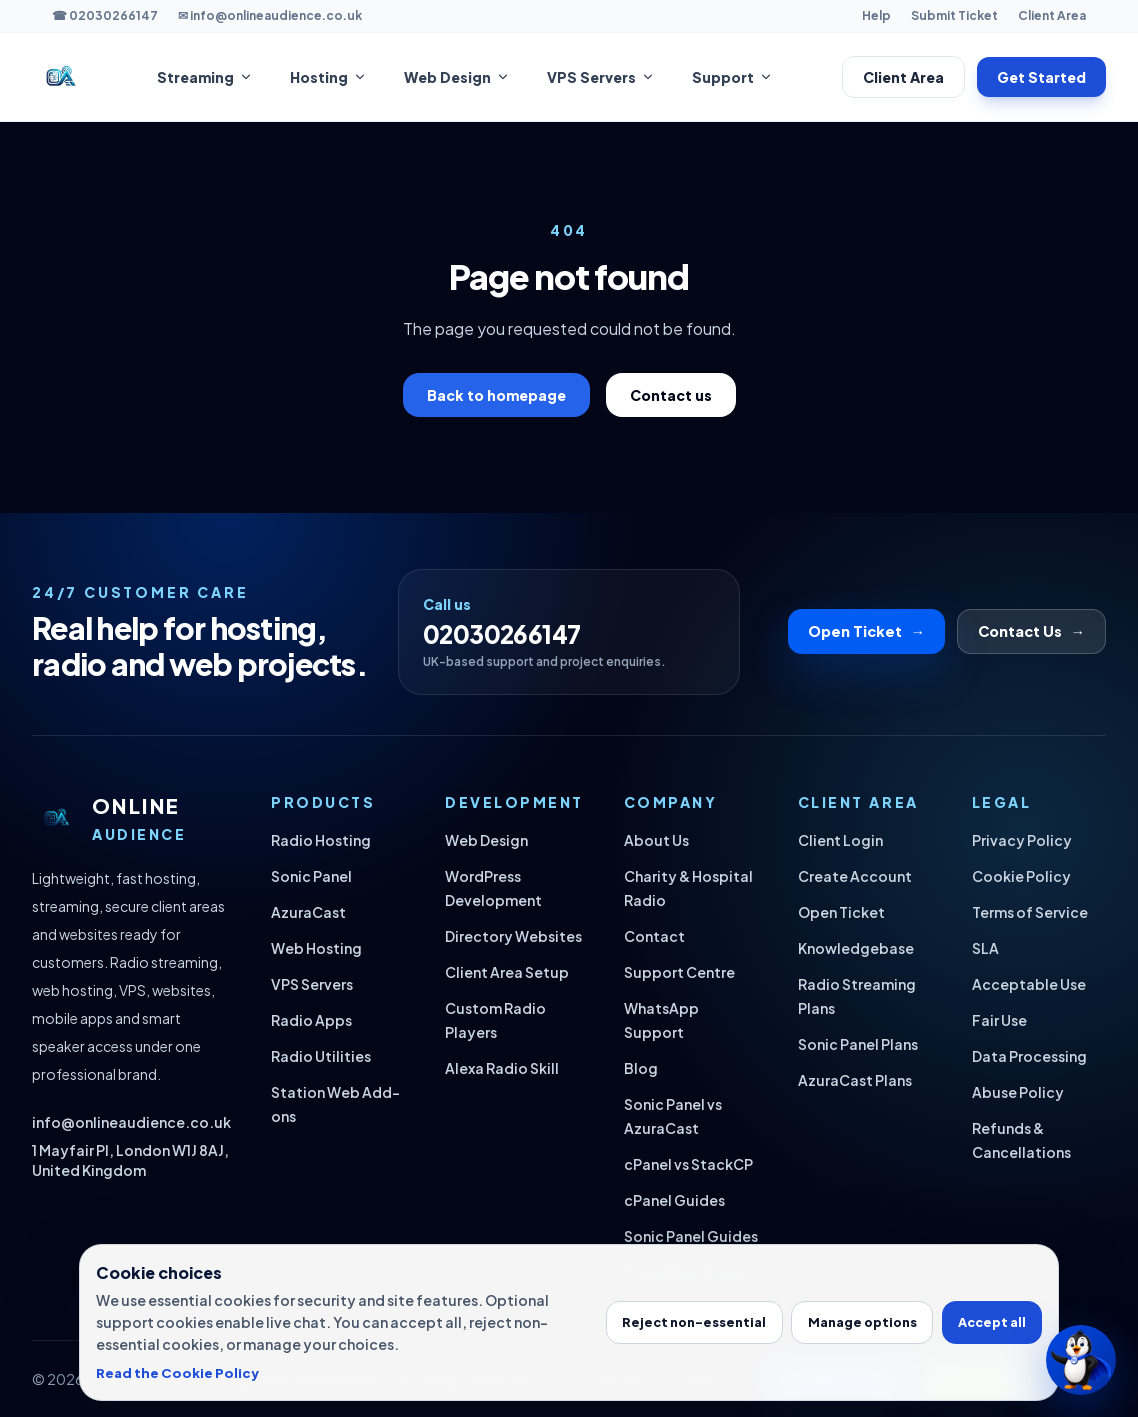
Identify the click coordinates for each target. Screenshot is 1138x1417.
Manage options (862, 1322)
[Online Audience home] (60, 77)
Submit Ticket (954, 15)
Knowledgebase (856, 948)
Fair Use (999, 1020)
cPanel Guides (674, 1200)
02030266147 (501, 634)
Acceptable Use (1029, 984)
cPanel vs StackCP (688, 1164)
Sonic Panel (311, 876)
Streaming (205, 77)
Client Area (1052, 15)
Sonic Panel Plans (858, 1044)
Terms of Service (1030, 912)
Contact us (671, 395)
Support (733, 77)
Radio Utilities (321, 1056)
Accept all (992, 1322)
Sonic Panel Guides (691, 1236)
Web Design (457, 77)
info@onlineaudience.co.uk (131, 1122)
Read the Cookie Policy (177, 1372)
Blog (641, 1068)
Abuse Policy (1018, 1092)
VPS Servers (601, 77)
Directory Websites (513, 936)
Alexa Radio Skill (502, 1068)
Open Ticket (866, 631)
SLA (985, 948)
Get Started (1041, 77)
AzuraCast (308, 912)
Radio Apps (311, 1020)
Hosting (329, 77)
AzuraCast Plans (855, 1080)
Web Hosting (316, 948)
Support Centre (679, 972)
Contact (654, 936)
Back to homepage (496, 395)
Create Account (855, 876)
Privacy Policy (1022, 840)
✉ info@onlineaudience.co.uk (270, 15)
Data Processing (1029, 1056)
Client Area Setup (507, 972)
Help (876, 15)
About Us (656, 840)
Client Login (840, 840)
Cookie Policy (1021, 876)
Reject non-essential (694, 1322)
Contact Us (1031, 631)
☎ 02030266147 (105, 15)
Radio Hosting (321, 840)
